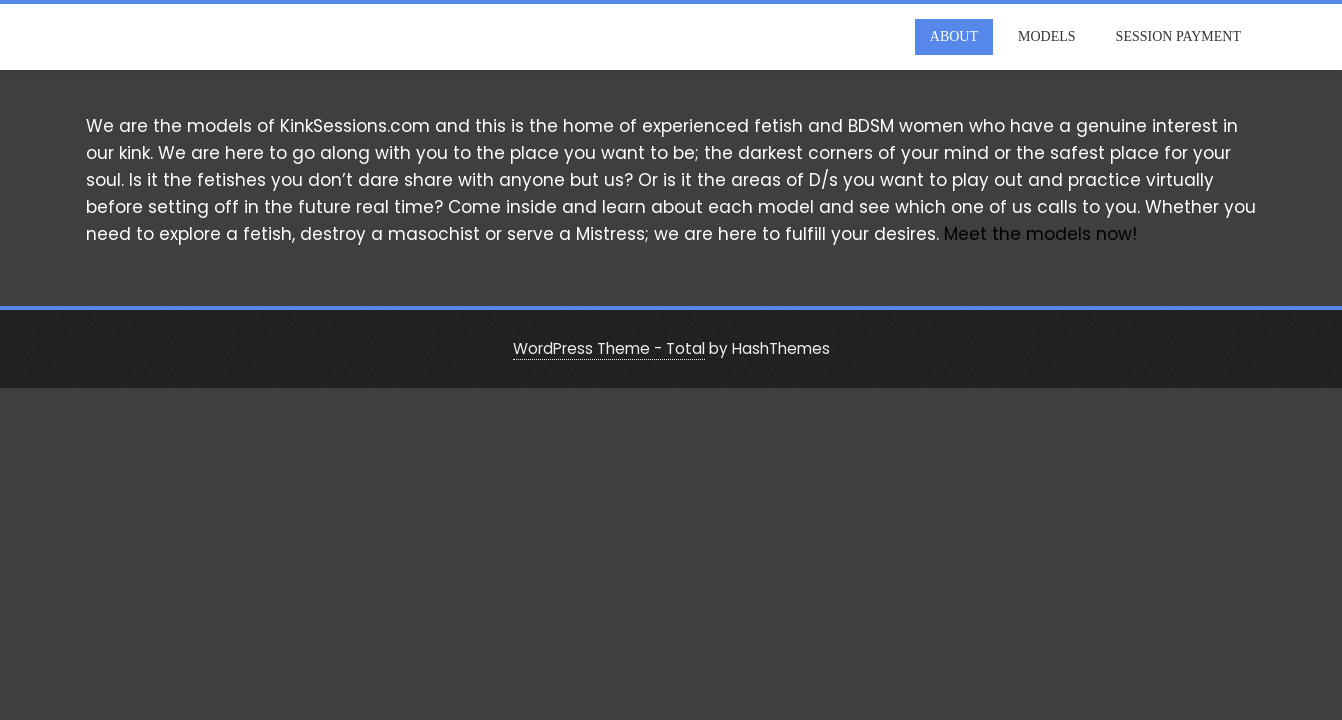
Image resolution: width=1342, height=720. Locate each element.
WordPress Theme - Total (609, 348)
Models (1047, 36)
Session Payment (1178, 36)
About (954, 36)
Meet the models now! (1040, 234)
